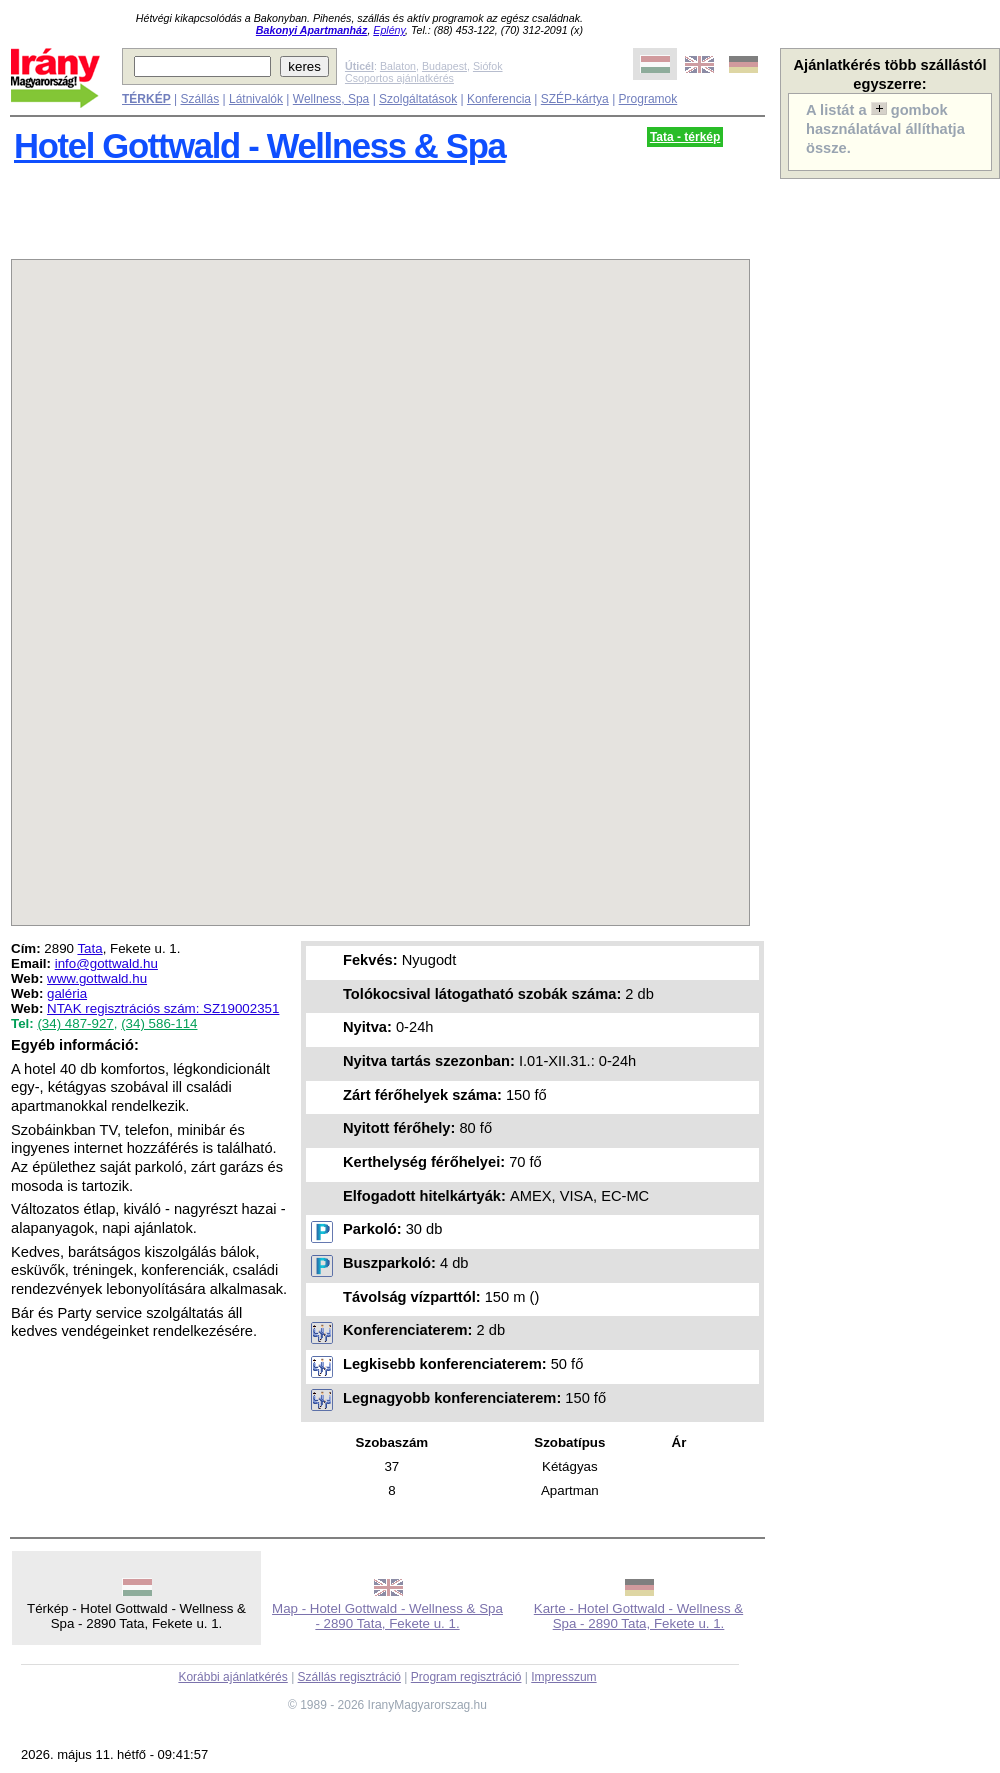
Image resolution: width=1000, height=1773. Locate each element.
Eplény (389, 30)
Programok (648, 99)
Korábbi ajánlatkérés (232, 1677)
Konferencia (499, 99)
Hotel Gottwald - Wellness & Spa (259, 146)
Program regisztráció (466, 1677)
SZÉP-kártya (575, 99)
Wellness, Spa (331, 99)
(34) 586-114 (159, 1023)
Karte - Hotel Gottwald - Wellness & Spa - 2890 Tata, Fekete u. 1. (638, 1616)
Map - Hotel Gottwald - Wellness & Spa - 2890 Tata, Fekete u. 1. (387, 1616)
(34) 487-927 (75, 1023)
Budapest (444, 66)
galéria (67, 993)
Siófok (488, 66)
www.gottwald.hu (97, 978)
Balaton (398, 66)
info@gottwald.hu (106, 963)
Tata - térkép (685, 137)
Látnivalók (256, 99)
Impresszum (563, 1677)
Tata (89, 948)
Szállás (199, 99)
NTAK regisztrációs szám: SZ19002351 (163, 1008)
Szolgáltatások (418, 99)
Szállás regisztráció (349, 1677)
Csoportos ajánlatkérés (399, 78)
